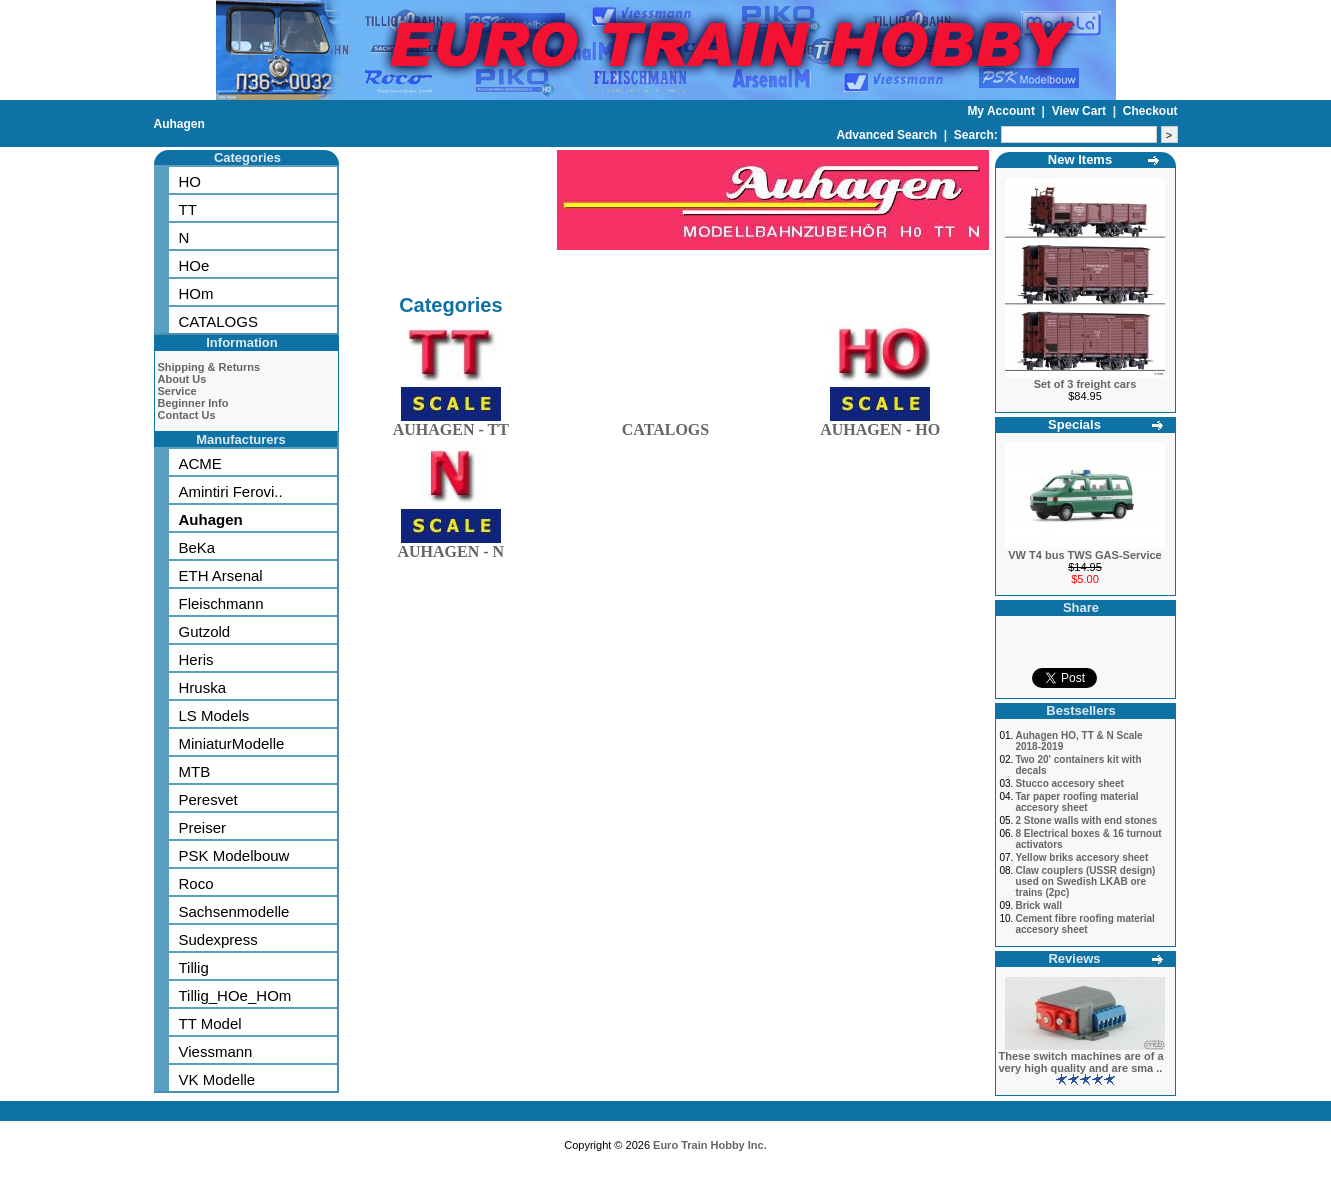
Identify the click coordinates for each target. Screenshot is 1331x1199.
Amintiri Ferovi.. (231, 491)
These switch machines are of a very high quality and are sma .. (1081, 1062)
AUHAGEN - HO (880, 425)
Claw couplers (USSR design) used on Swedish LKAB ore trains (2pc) (1085, 881)
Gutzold (205, 631)
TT (188, 209)
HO (190, 181)
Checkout (1150, 111)
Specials (1074, 424)
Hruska (203, 687)
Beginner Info (193, 403)
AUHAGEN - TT (451, 425)
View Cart (1081, 111)
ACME (200, 463)
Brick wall (1038, 905)
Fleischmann (221, 603)
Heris (196, 659)
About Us (182, 379)
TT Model (210, 1023)
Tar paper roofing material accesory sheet (1076, 802)
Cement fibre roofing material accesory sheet (1084, 924)
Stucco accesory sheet (1069, 783)
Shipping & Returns (209, 367)
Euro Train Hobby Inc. (710, 1145)
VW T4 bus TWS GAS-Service (1084, 555)
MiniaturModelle (232, 743)
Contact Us (187, 415)
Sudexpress (218, 939)
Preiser (203, 827)
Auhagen (179, 124)
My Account (1002, 111)
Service (177, 391)
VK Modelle (217, 1079)
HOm (196, 293)
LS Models (214, 715)
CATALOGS (218, 321)
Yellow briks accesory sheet (1081, 857)
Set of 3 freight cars (1085, 384)
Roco (196, 883)
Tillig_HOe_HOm (235, 995)
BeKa (197, 547)
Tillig (194, 967)
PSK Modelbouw (234, 855)
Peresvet (208, 799)
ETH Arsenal (221, 575)
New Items (1080, 159)
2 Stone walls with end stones (1086, 820)
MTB (195, 771)
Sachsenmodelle (234, 911)
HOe (194, 265)
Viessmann (216, 1051)
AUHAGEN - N (450, 547)
